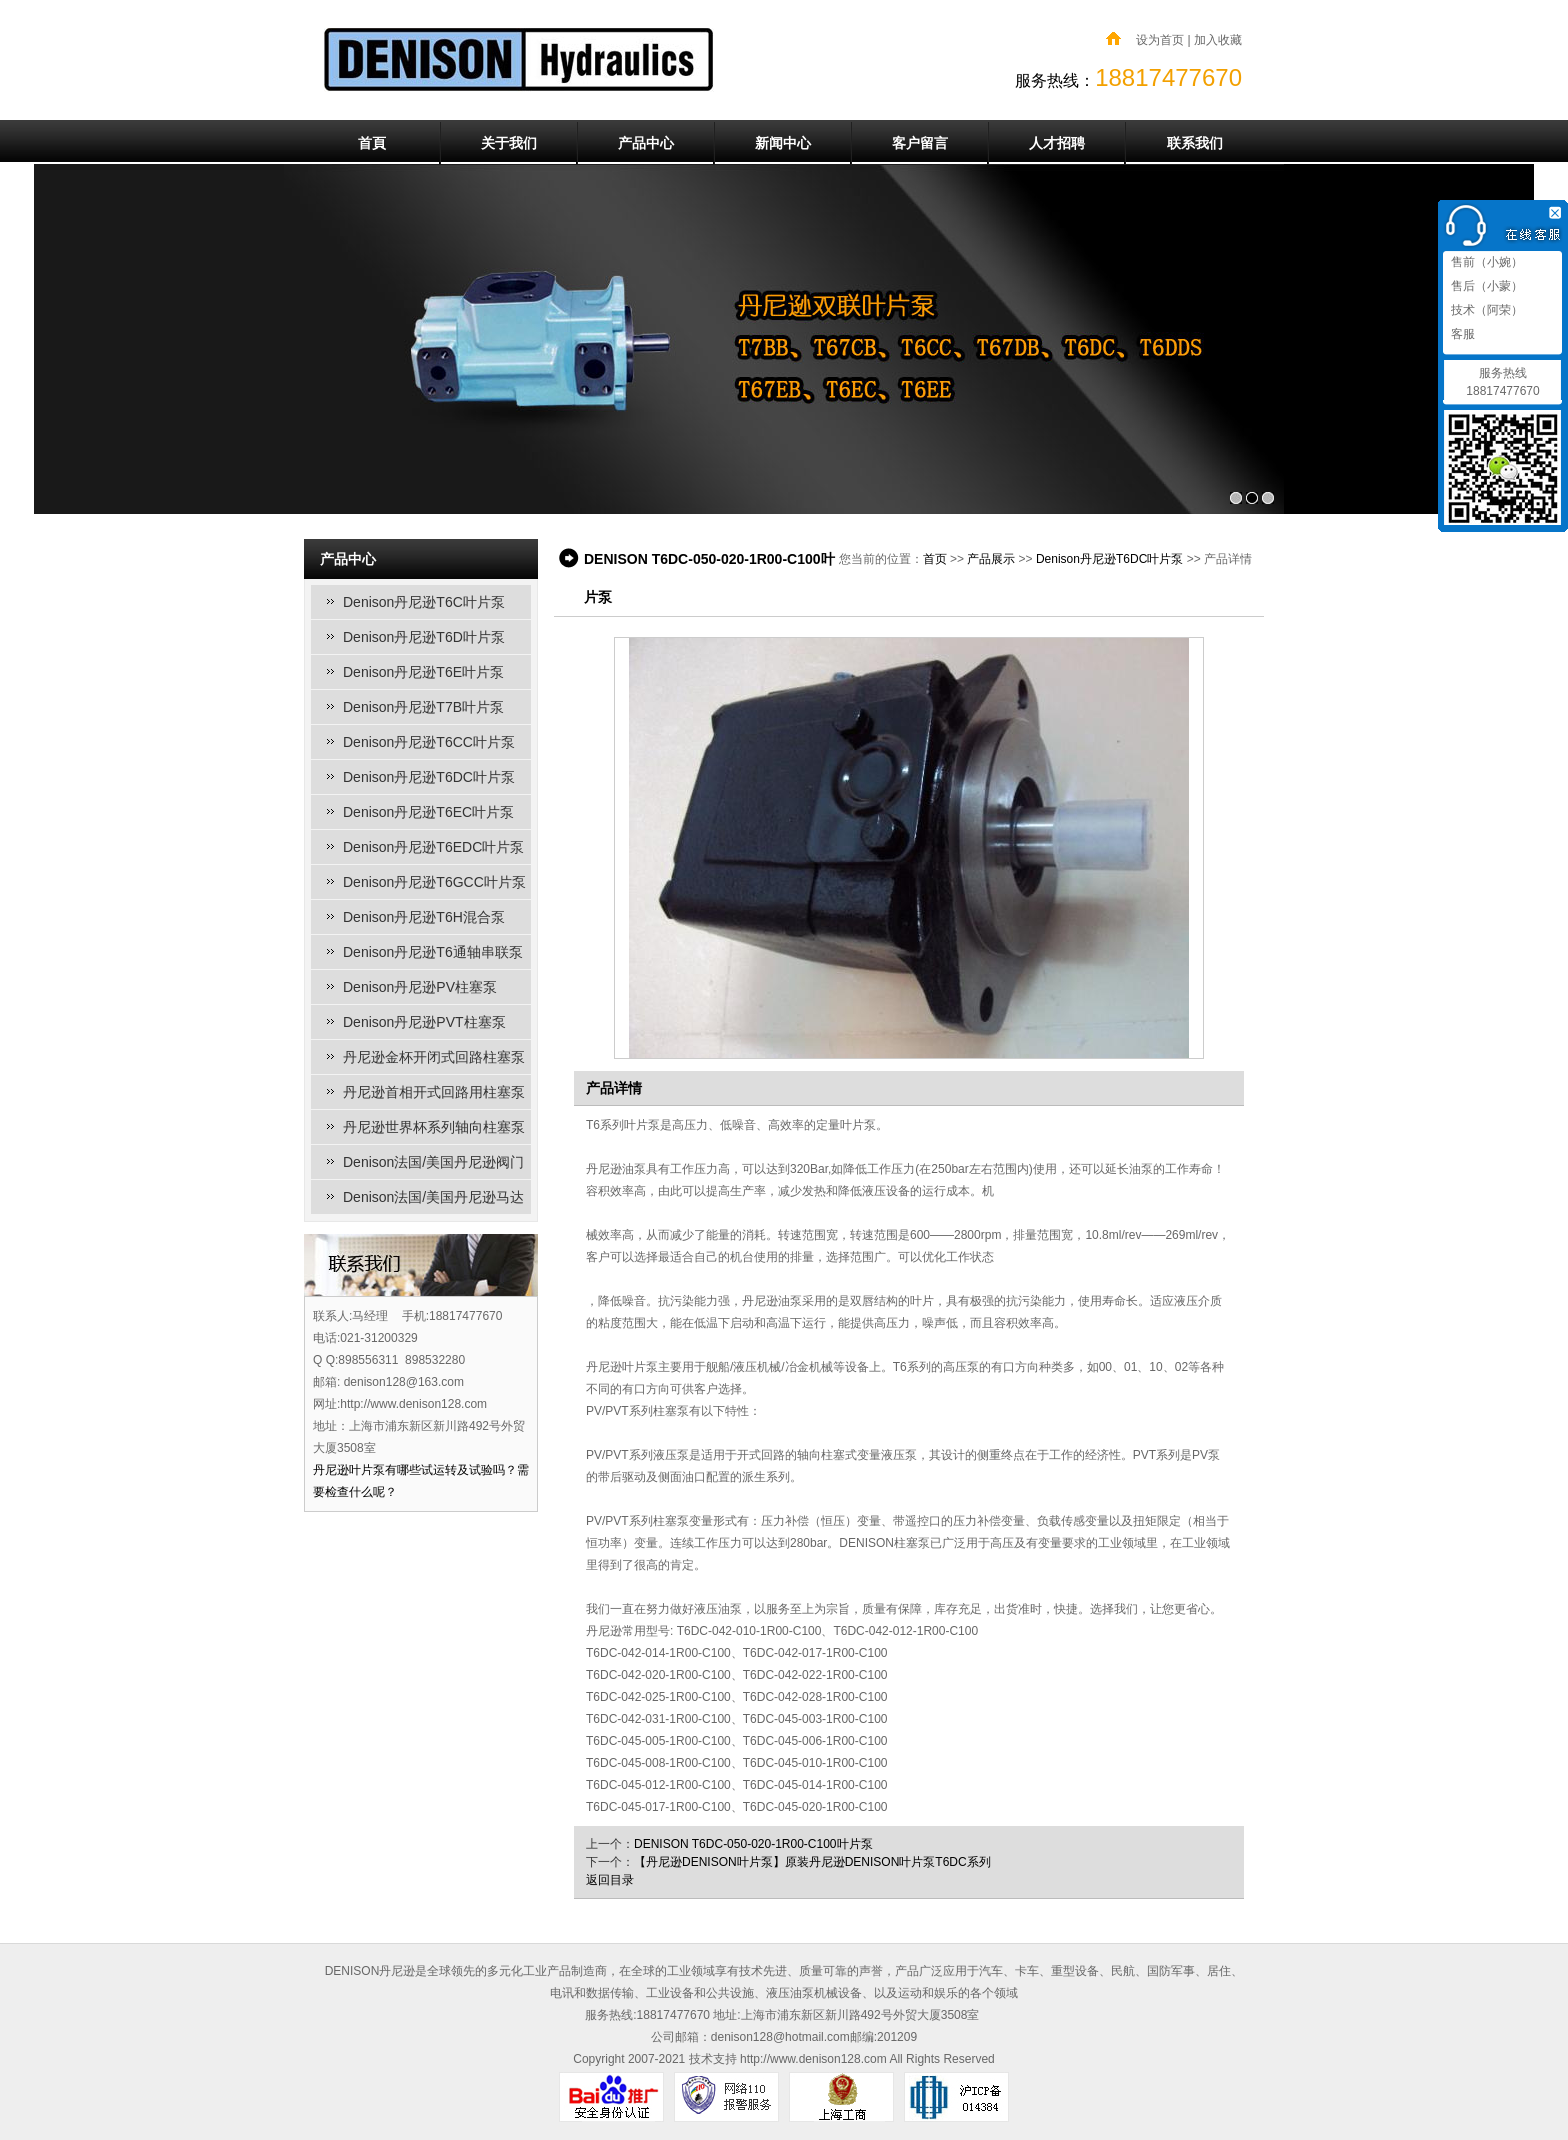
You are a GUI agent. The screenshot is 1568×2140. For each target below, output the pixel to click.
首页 (935, 559)
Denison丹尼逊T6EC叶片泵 (428, 812)
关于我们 (509, 143)
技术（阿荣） (1485, 310)
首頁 (372, 143)
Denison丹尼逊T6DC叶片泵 (429, 777)
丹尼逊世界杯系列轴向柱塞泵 (434, 1127)
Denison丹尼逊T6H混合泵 (424, 917)
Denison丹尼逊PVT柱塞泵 (424, 1022)
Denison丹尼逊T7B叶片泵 (423, 707)
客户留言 (920, 143)
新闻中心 (783, 143)
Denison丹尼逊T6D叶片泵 (424, 637)
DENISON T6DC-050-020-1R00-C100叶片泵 (753, 1844)
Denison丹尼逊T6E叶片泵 (423, 672)
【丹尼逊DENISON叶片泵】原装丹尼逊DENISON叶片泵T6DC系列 (812, 1862)
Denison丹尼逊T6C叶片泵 (424, 602)
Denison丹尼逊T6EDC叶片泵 (433, 847)
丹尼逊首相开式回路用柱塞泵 (434, 1092)
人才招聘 (1057, 143)
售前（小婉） (1485, 262)
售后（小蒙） (1485, 286)
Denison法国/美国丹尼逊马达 (433, 1197)
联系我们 (1195, 143)
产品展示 (991, 559)
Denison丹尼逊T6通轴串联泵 (433, 952)
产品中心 (646, 143)
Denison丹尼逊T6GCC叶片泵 (434, 882)
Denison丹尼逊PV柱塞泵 (420, 987)
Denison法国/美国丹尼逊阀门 (433, 1162)
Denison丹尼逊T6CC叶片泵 (429, 742)
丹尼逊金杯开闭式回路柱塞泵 (434, 1057)
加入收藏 (1218, 40)
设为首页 (1160, 40)
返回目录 (610, 1880)
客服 (1461, 334)
